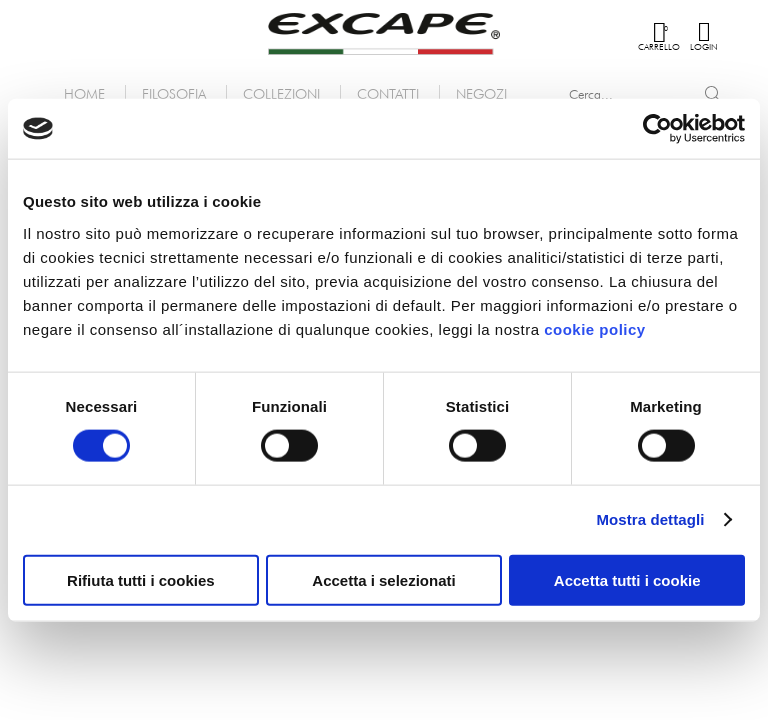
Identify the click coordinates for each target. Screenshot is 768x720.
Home (84, 93)
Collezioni (281, 93)
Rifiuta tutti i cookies (141, 579)
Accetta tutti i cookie (627, 579)
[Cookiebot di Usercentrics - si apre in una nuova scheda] (657, 129)
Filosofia (174, 93)
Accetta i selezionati (383, 579)
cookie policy (595, 328)
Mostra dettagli (650, 519)
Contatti (388, 93)
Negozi (481, 93)
